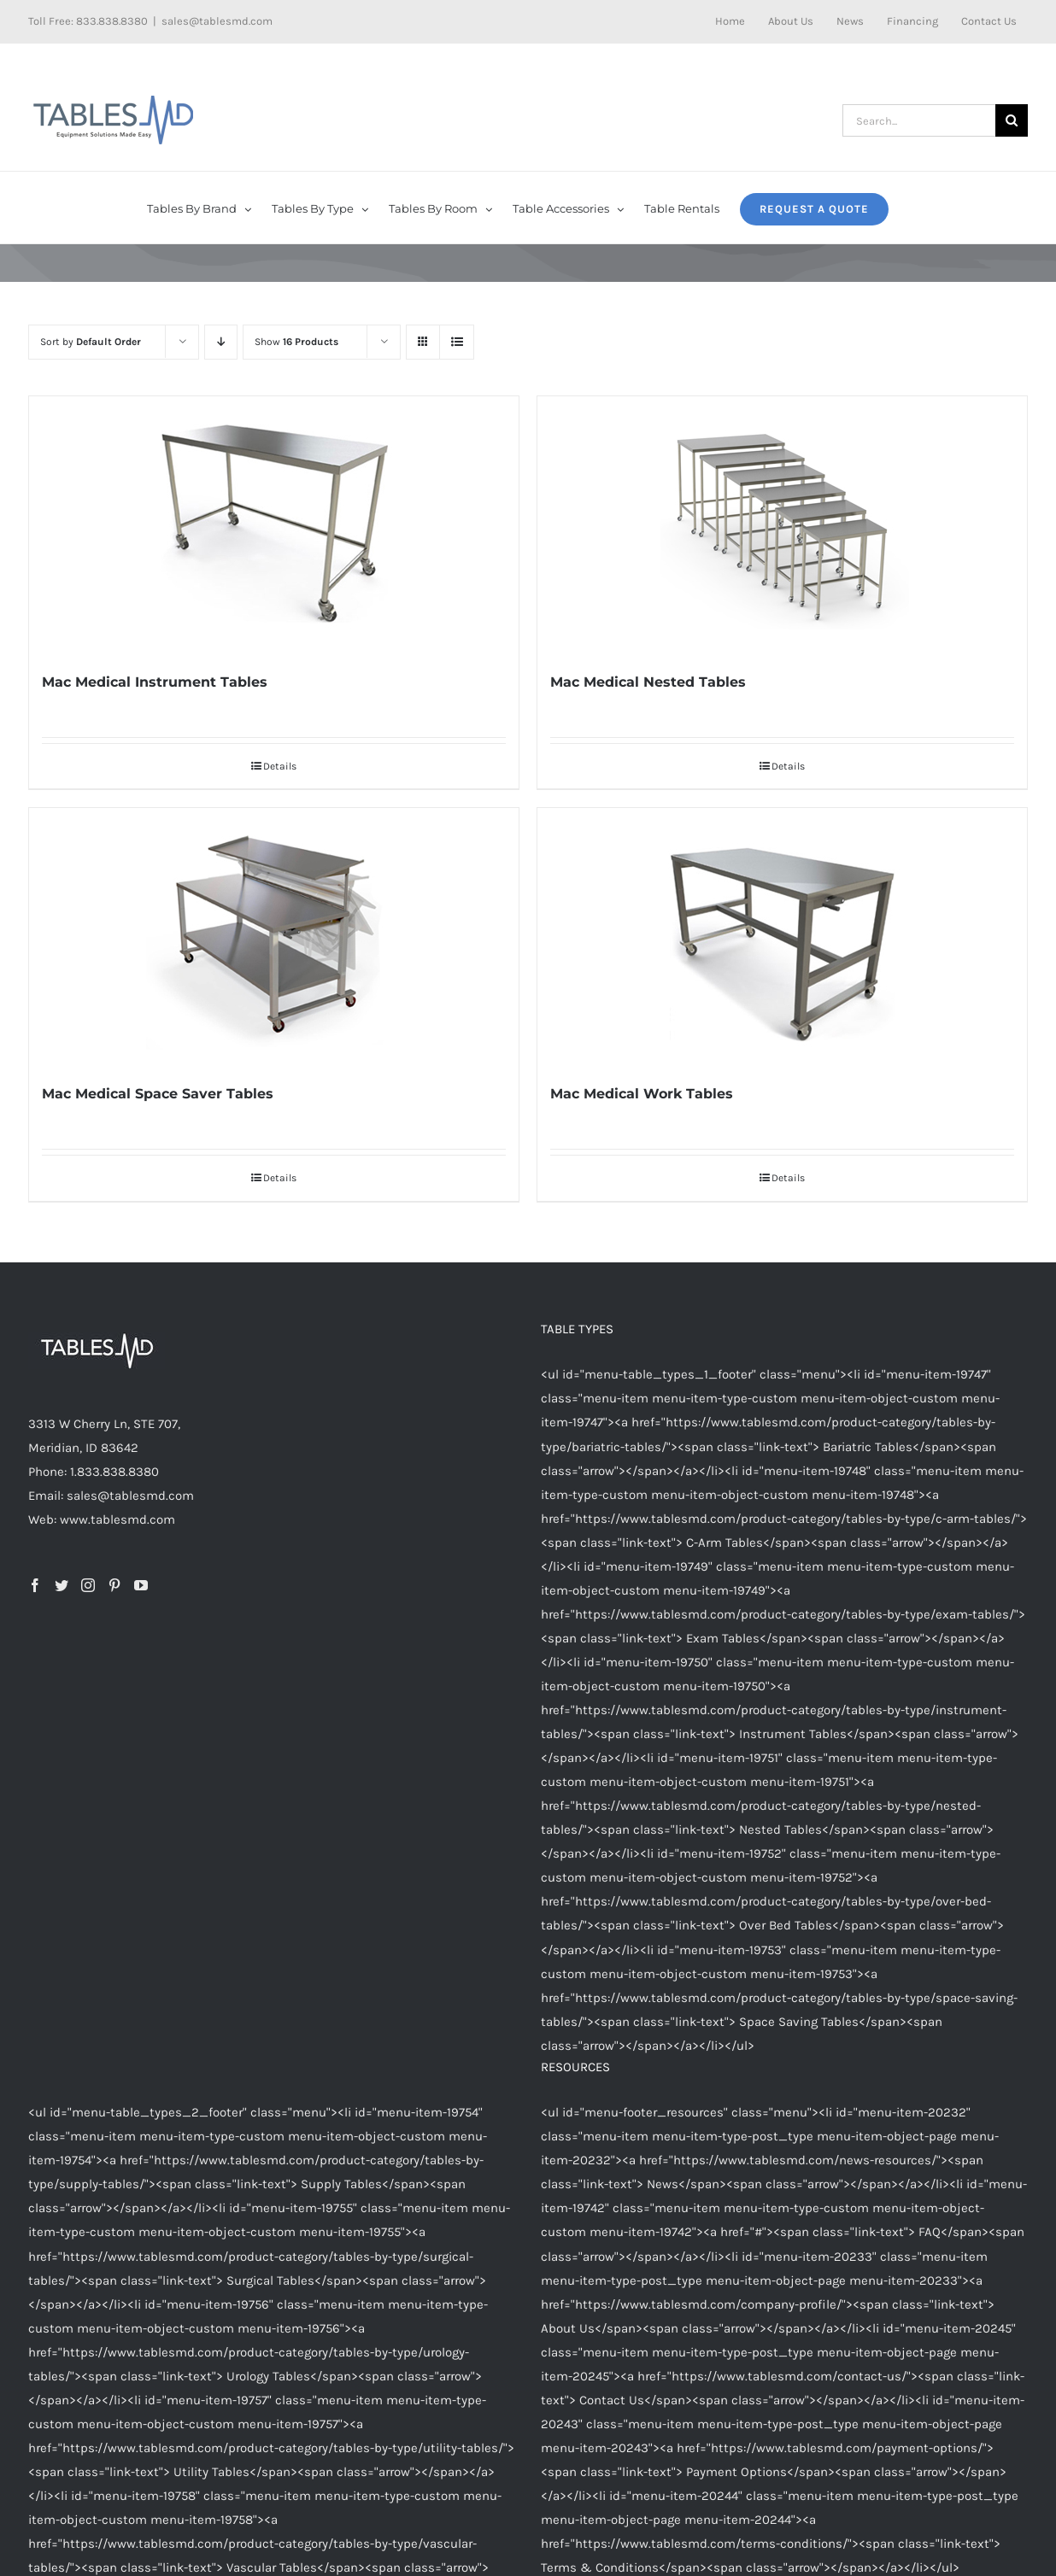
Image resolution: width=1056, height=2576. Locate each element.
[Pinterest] (114, 1585)
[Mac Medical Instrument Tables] (274, 524)
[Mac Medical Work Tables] (782, 936)
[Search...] (918, 120)
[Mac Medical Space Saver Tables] (274, 936)
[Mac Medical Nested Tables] (782, 524)
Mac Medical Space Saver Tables (157, 1094)
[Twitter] (61, 1585)
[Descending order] (221, 342)
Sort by (90, 342)
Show (296, 342)
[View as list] (456, 342)
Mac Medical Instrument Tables (154, 682)
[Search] (1011, 120)
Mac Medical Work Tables (641, 1094)
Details (279, 766)
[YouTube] (141, 1585)
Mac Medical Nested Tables (648, 682)
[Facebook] (35, 1585)
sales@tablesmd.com (217, 21)
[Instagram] (88, 1585)
